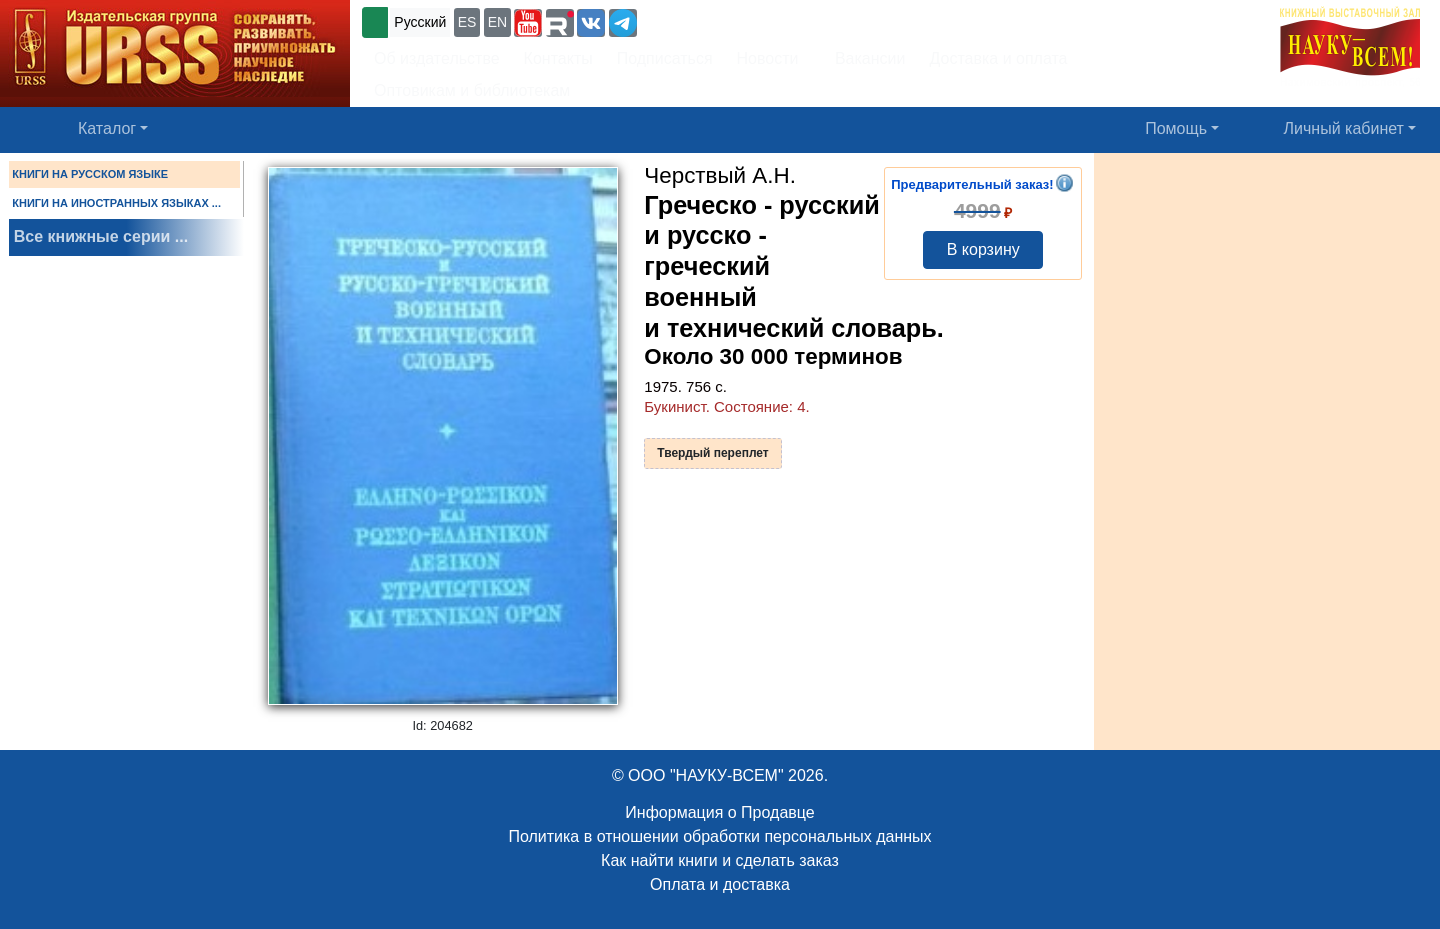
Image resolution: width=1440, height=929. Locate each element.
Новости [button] (768, 58)
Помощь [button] (1176, 128)
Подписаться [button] (665, 58)
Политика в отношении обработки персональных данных (719, 836)
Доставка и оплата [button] (998, 58)
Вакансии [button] (864, 58)
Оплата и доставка (720, 884)
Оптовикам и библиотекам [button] (472, 90)
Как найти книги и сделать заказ (720, 860)
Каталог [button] (107, 128)
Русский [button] (420, 22)
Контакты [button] (558, 58)
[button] (528, 23)
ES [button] (467, 22)
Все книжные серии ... (101, 236)
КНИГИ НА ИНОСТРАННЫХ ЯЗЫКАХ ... (116, 203)
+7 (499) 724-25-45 (714, 20)
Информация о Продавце (719, 812)
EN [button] (497, 22)
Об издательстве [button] (437, 58)
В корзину (983, 249)
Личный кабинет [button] (1344, 128)
